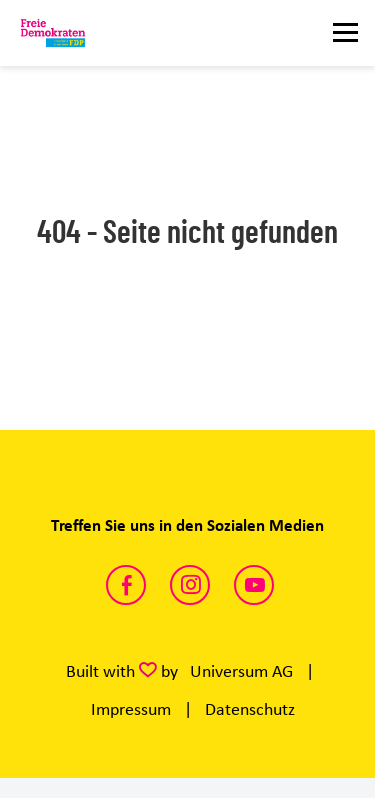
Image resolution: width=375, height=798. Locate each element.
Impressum (131, 709)
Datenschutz (250, 709)
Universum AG (241, 671)
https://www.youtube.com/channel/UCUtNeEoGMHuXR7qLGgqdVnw (254, 585)
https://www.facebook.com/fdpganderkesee (126, 585)
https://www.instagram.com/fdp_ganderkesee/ (190, 585)
